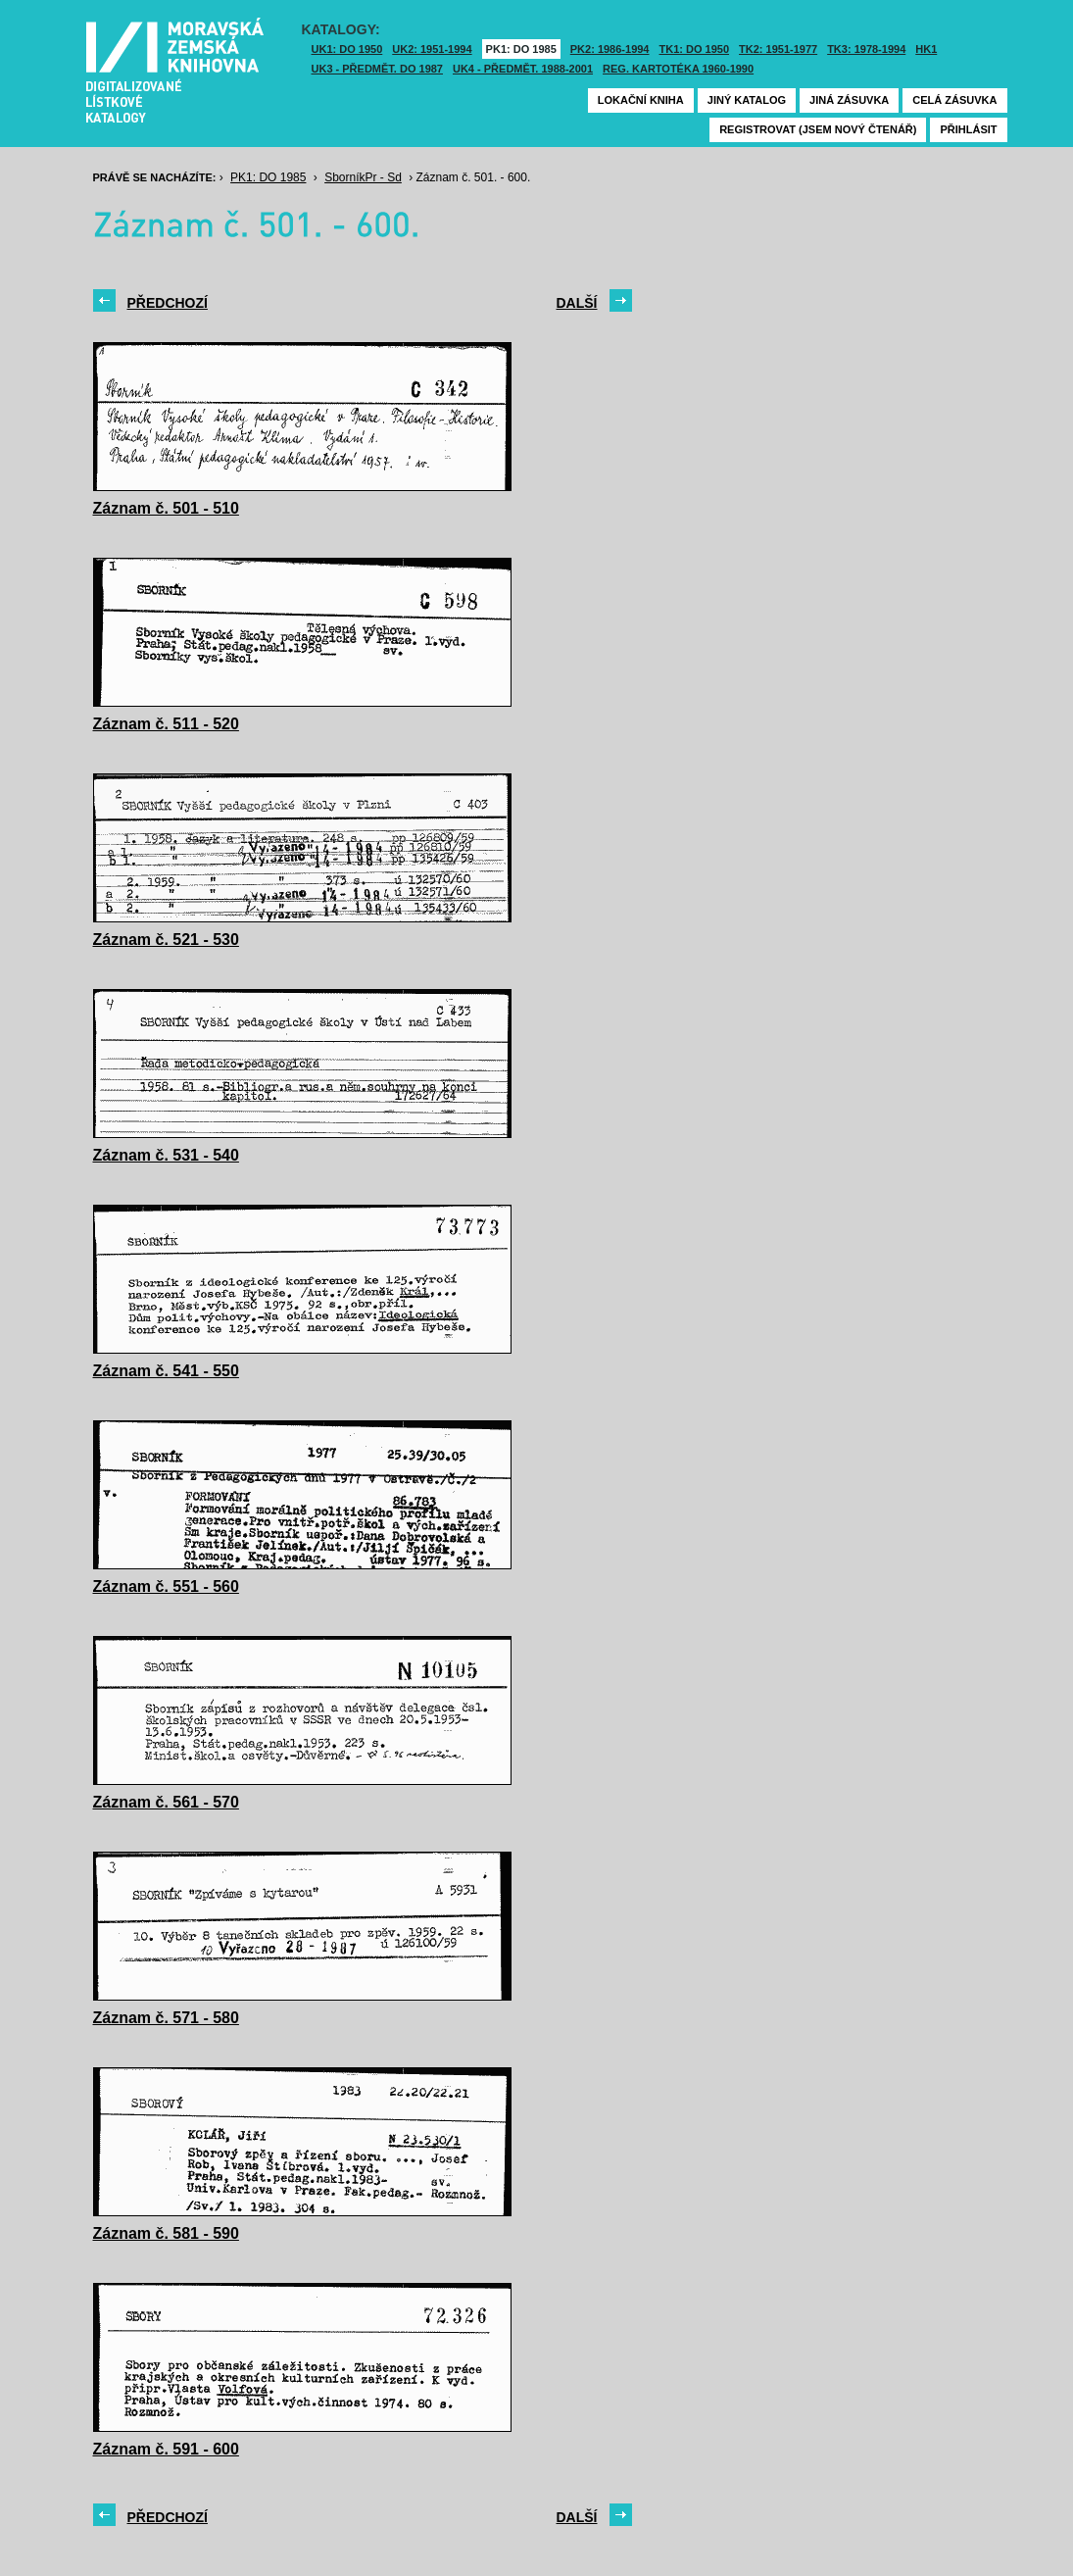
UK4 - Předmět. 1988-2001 (523, 68)
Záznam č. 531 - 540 (166, 1155)
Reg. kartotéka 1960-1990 (678, 68)
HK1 (926, 49)
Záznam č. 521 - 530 (166, 939)
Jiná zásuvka (849, 100)
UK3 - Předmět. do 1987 (377, 68)
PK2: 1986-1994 (610, 49)
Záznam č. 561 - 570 (166, 1802)
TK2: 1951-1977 (778, 49)
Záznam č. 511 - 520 (166, 724)
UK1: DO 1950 (347, 49)
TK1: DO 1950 (694, 49)
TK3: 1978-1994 (866, 49)
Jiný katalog (746, 100)
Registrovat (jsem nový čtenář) (817, 129)
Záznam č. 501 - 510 (166, 508)
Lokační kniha (641, 100)
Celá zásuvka (954, 100)
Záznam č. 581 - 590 (166, 2233)
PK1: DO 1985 (521, 49)
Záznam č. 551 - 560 (166, 1586)
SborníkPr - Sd (363, 177)
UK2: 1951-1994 (431, 49)
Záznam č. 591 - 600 (166, 2449)
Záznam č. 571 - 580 (166, 2017)
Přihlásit (968, 129)
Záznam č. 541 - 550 (166, 1370)
